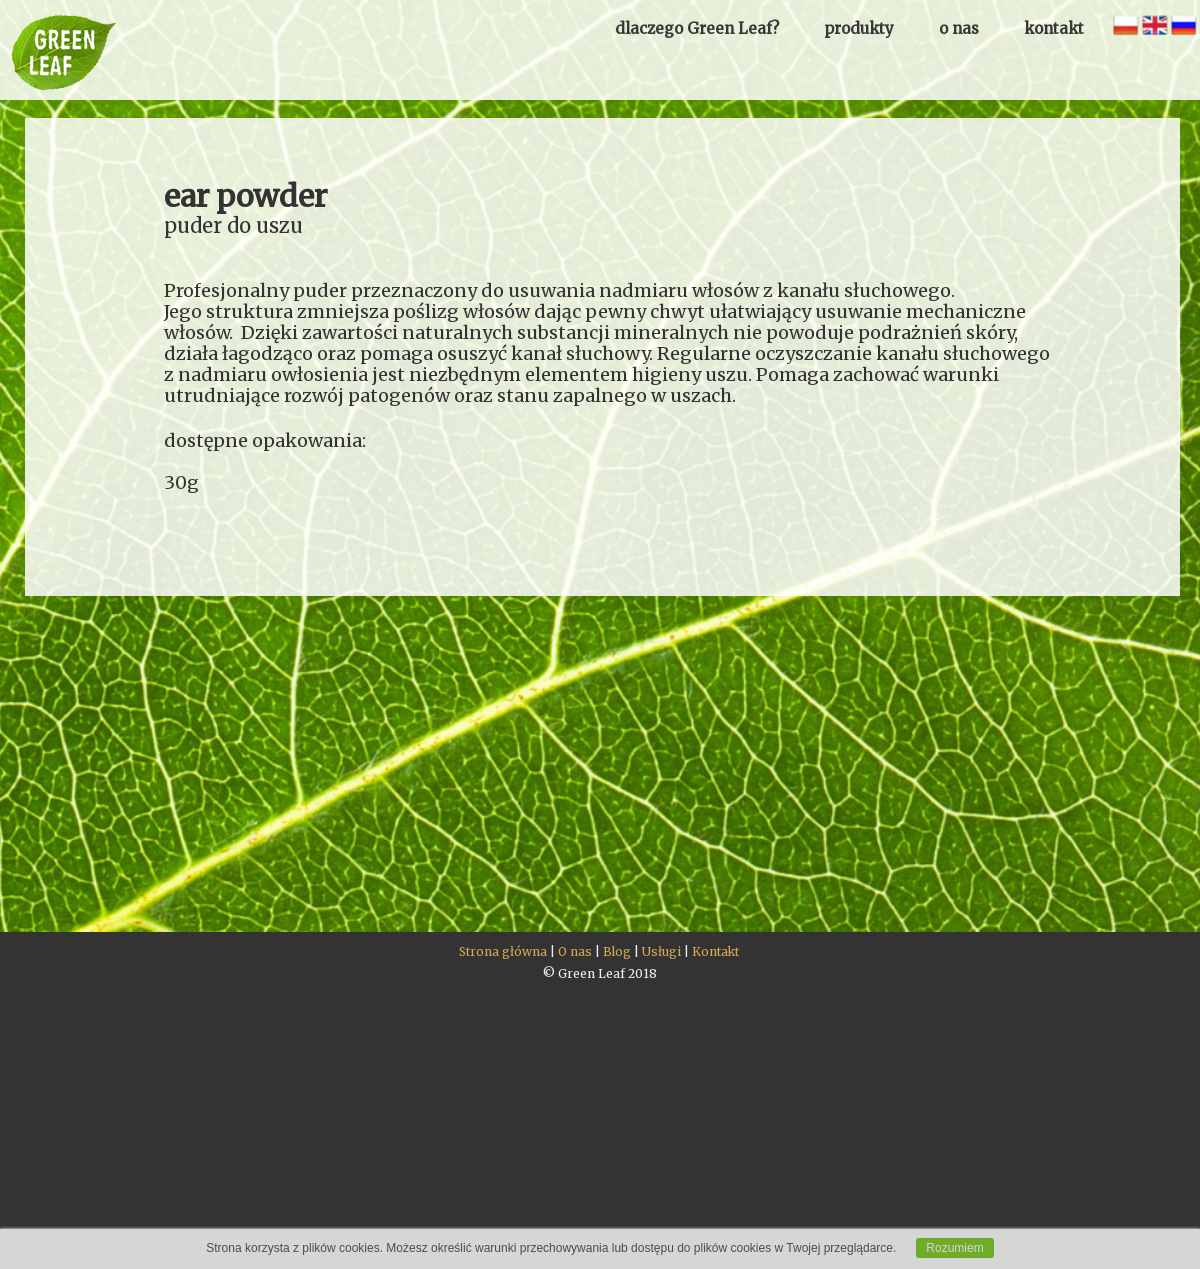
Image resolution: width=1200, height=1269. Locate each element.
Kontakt (715, 951)
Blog (617, 951)
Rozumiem (954, 1248)
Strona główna (503, 951)
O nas (575, 951)
